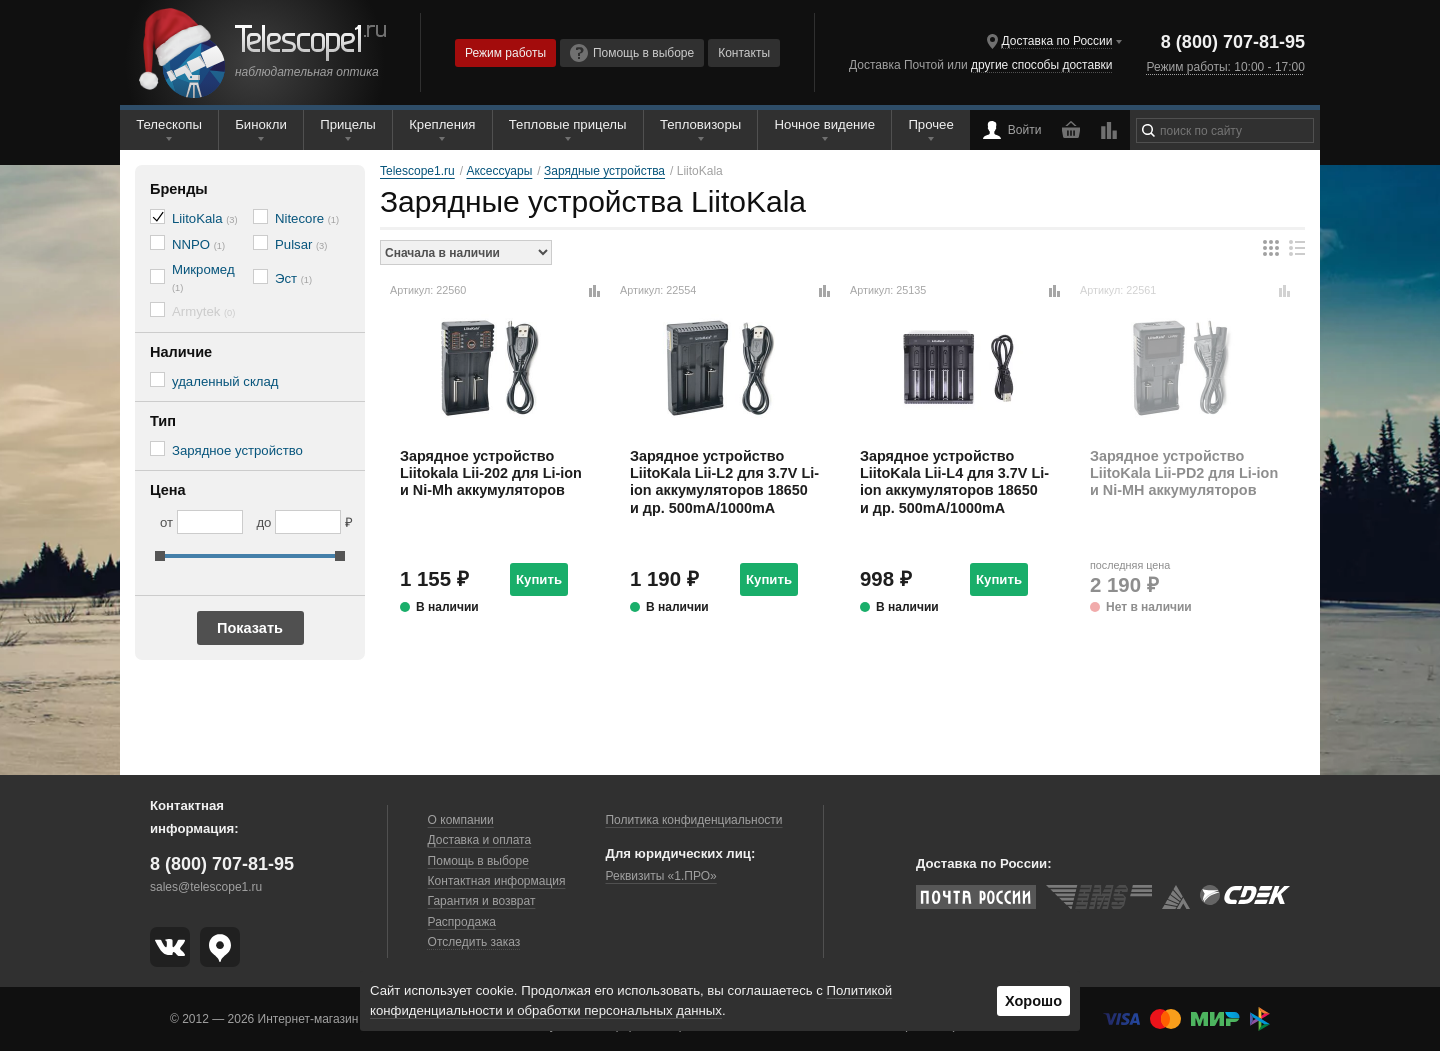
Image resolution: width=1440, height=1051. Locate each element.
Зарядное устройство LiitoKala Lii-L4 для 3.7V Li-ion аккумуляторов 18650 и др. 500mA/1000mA (954, 482)
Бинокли (261, 124)
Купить (539, 579)
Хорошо (1033, 1001)
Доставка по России (1057, 41)
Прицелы (348, 124)
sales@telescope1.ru (206, 887)
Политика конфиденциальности (693, 820)
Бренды (179, 189)
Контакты (744, 53)
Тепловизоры (700, 124)
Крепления (442, 124)
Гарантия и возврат (482, 901)
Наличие (181, 352)
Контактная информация (497, 881)
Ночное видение (825, 124)
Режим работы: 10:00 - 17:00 (1225, 67)
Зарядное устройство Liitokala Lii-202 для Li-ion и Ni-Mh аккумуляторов (491, 473)
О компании (461, 820)
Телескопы (169, 124)
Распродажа (462, 922)
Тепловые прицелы (568, 124)
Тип (163, 421)
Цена (168, 490)
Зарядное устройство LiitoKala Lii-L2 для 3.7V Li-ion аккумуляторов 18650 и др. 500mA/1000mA (724, 482)
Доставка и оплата (480, 840)
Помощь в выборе (632, 53)
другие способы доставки (1041, 65)
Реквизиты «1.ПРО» (660, 876)
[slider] (160, 556)
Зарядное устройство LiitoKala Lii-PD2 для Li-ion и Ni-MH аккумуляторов (1184, 473)
